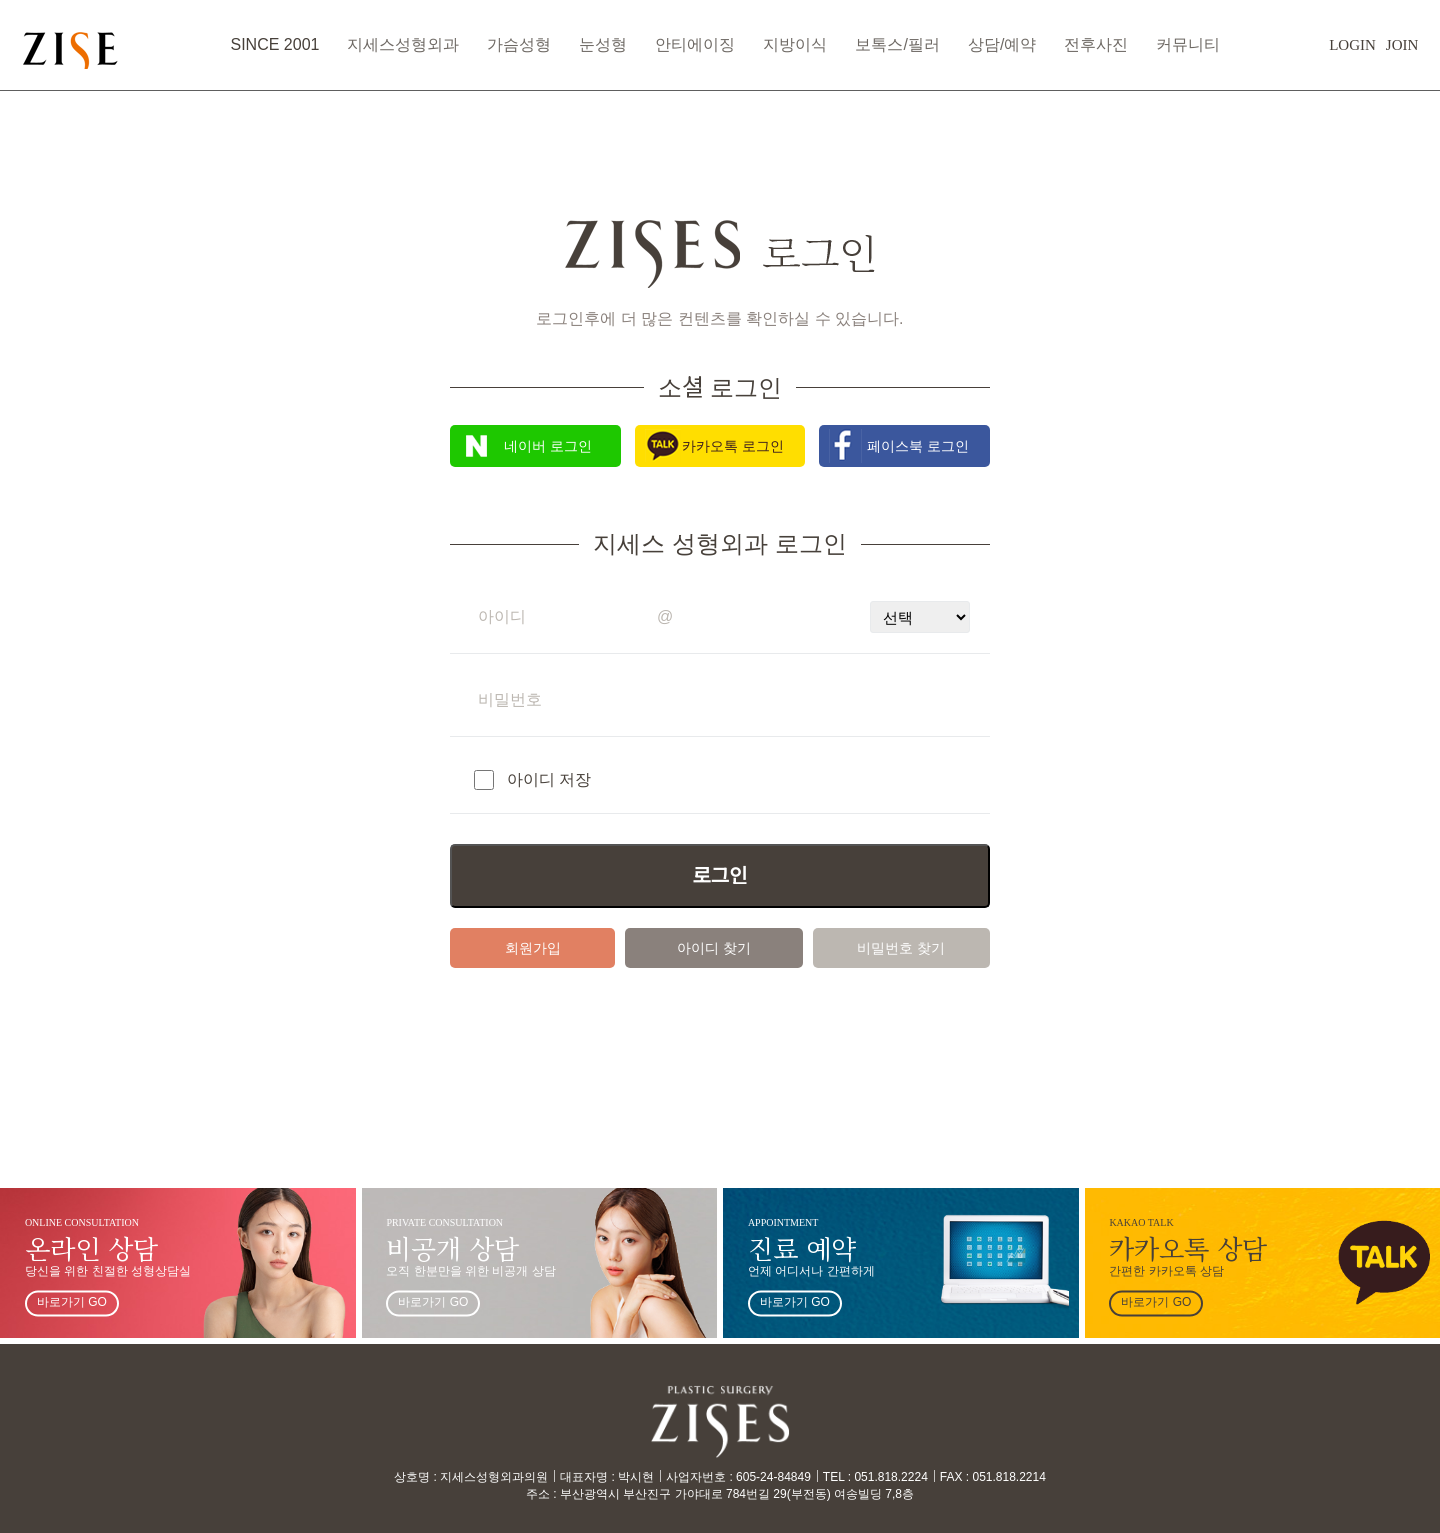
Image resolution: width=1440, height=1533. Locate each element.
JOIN (1352, 55)
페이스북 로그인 (918, 446)
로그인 (719, 876)
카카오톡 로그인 (733, 446)
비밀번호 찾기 (901, 948)
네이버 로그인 (548, 446)
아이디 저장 (549, 779)
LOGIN (1302, 55)
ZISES (132, 55)
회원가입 (533, 948)
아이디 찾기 (714, 948)
